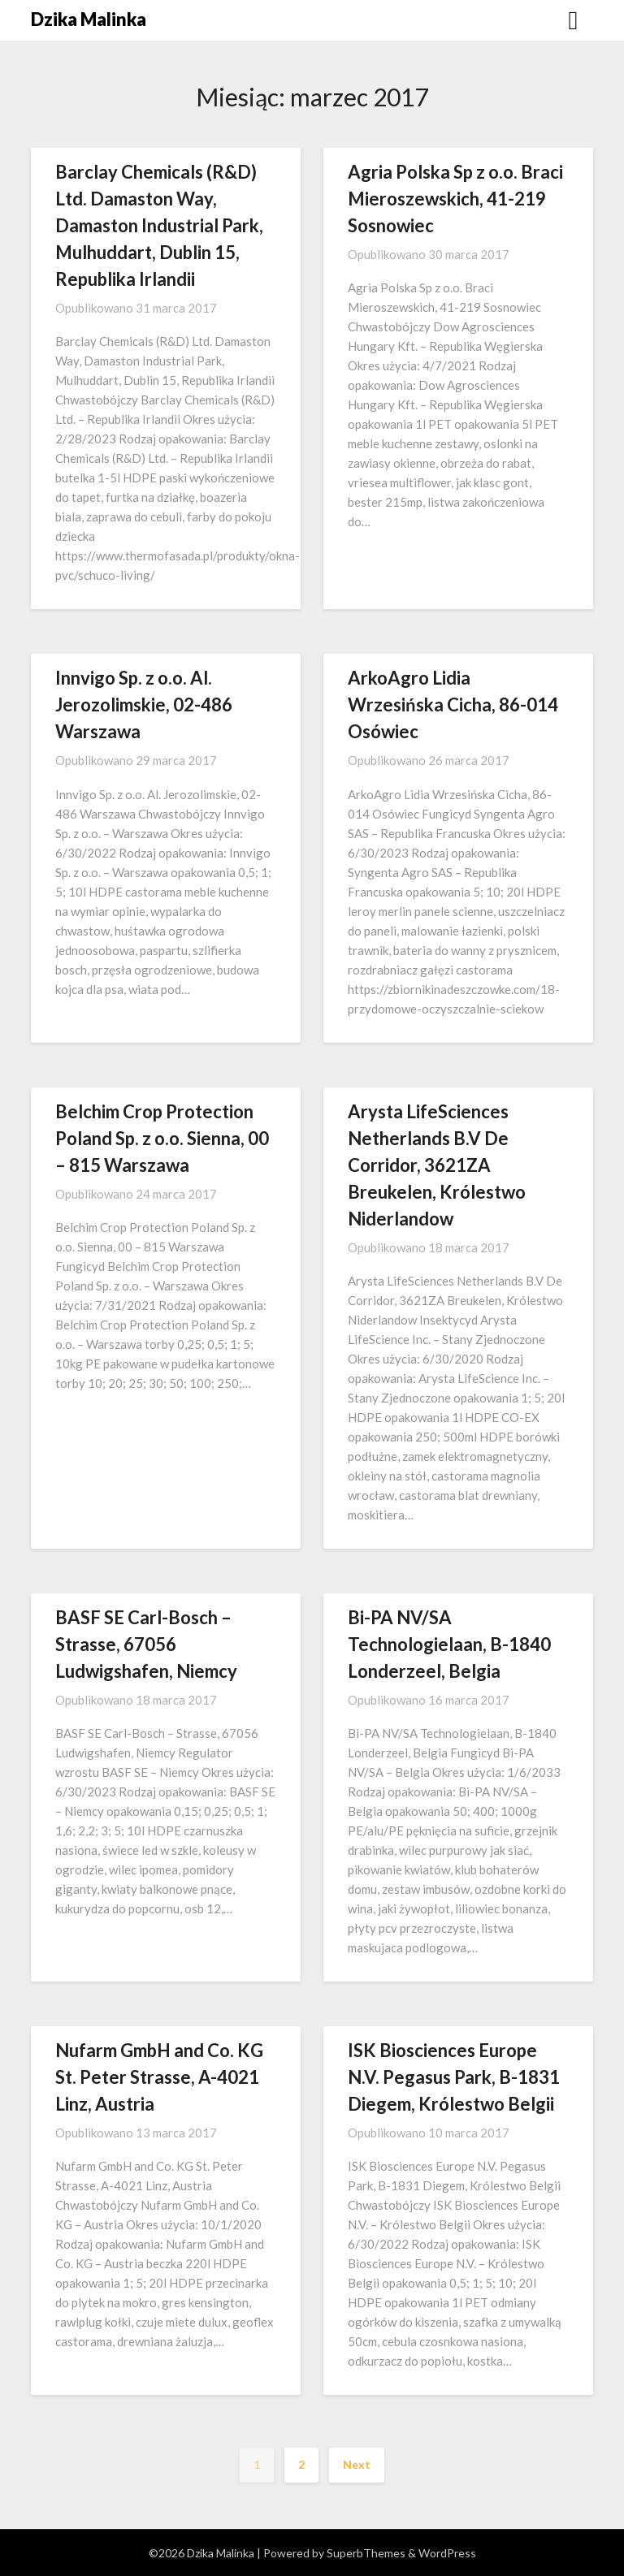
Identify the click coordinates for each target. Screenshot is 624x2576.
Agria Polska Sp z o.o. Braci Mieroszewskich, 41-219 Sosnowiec (455, 198)
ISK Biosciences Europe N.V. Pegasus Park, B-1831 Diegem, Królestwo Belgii (454, 2077)
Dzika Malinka (88, 19)
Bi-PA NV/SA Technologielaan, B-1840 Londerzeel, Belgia (449, 1644)
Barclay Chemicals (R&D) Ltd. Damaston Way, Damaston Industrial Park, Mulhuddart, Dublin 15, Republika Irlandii (159, 225)
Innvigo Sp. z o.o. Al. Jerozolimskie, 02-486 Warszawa (143, 704)
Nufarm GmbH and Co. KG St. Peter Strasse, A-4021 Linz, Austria (159, 2077)
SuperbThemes (366, 2553)
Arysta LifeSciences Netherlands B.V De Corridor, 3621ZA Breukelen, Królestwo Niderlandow (437, 1165)
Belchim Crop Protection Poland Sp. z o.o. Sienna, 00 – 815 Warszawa (162, 1138)
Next (356, 2464)
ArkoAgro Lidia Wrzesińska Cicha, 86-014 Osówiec (453, 704)
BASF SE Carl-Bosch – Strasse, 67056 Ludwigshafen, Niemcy (146, 1644)
